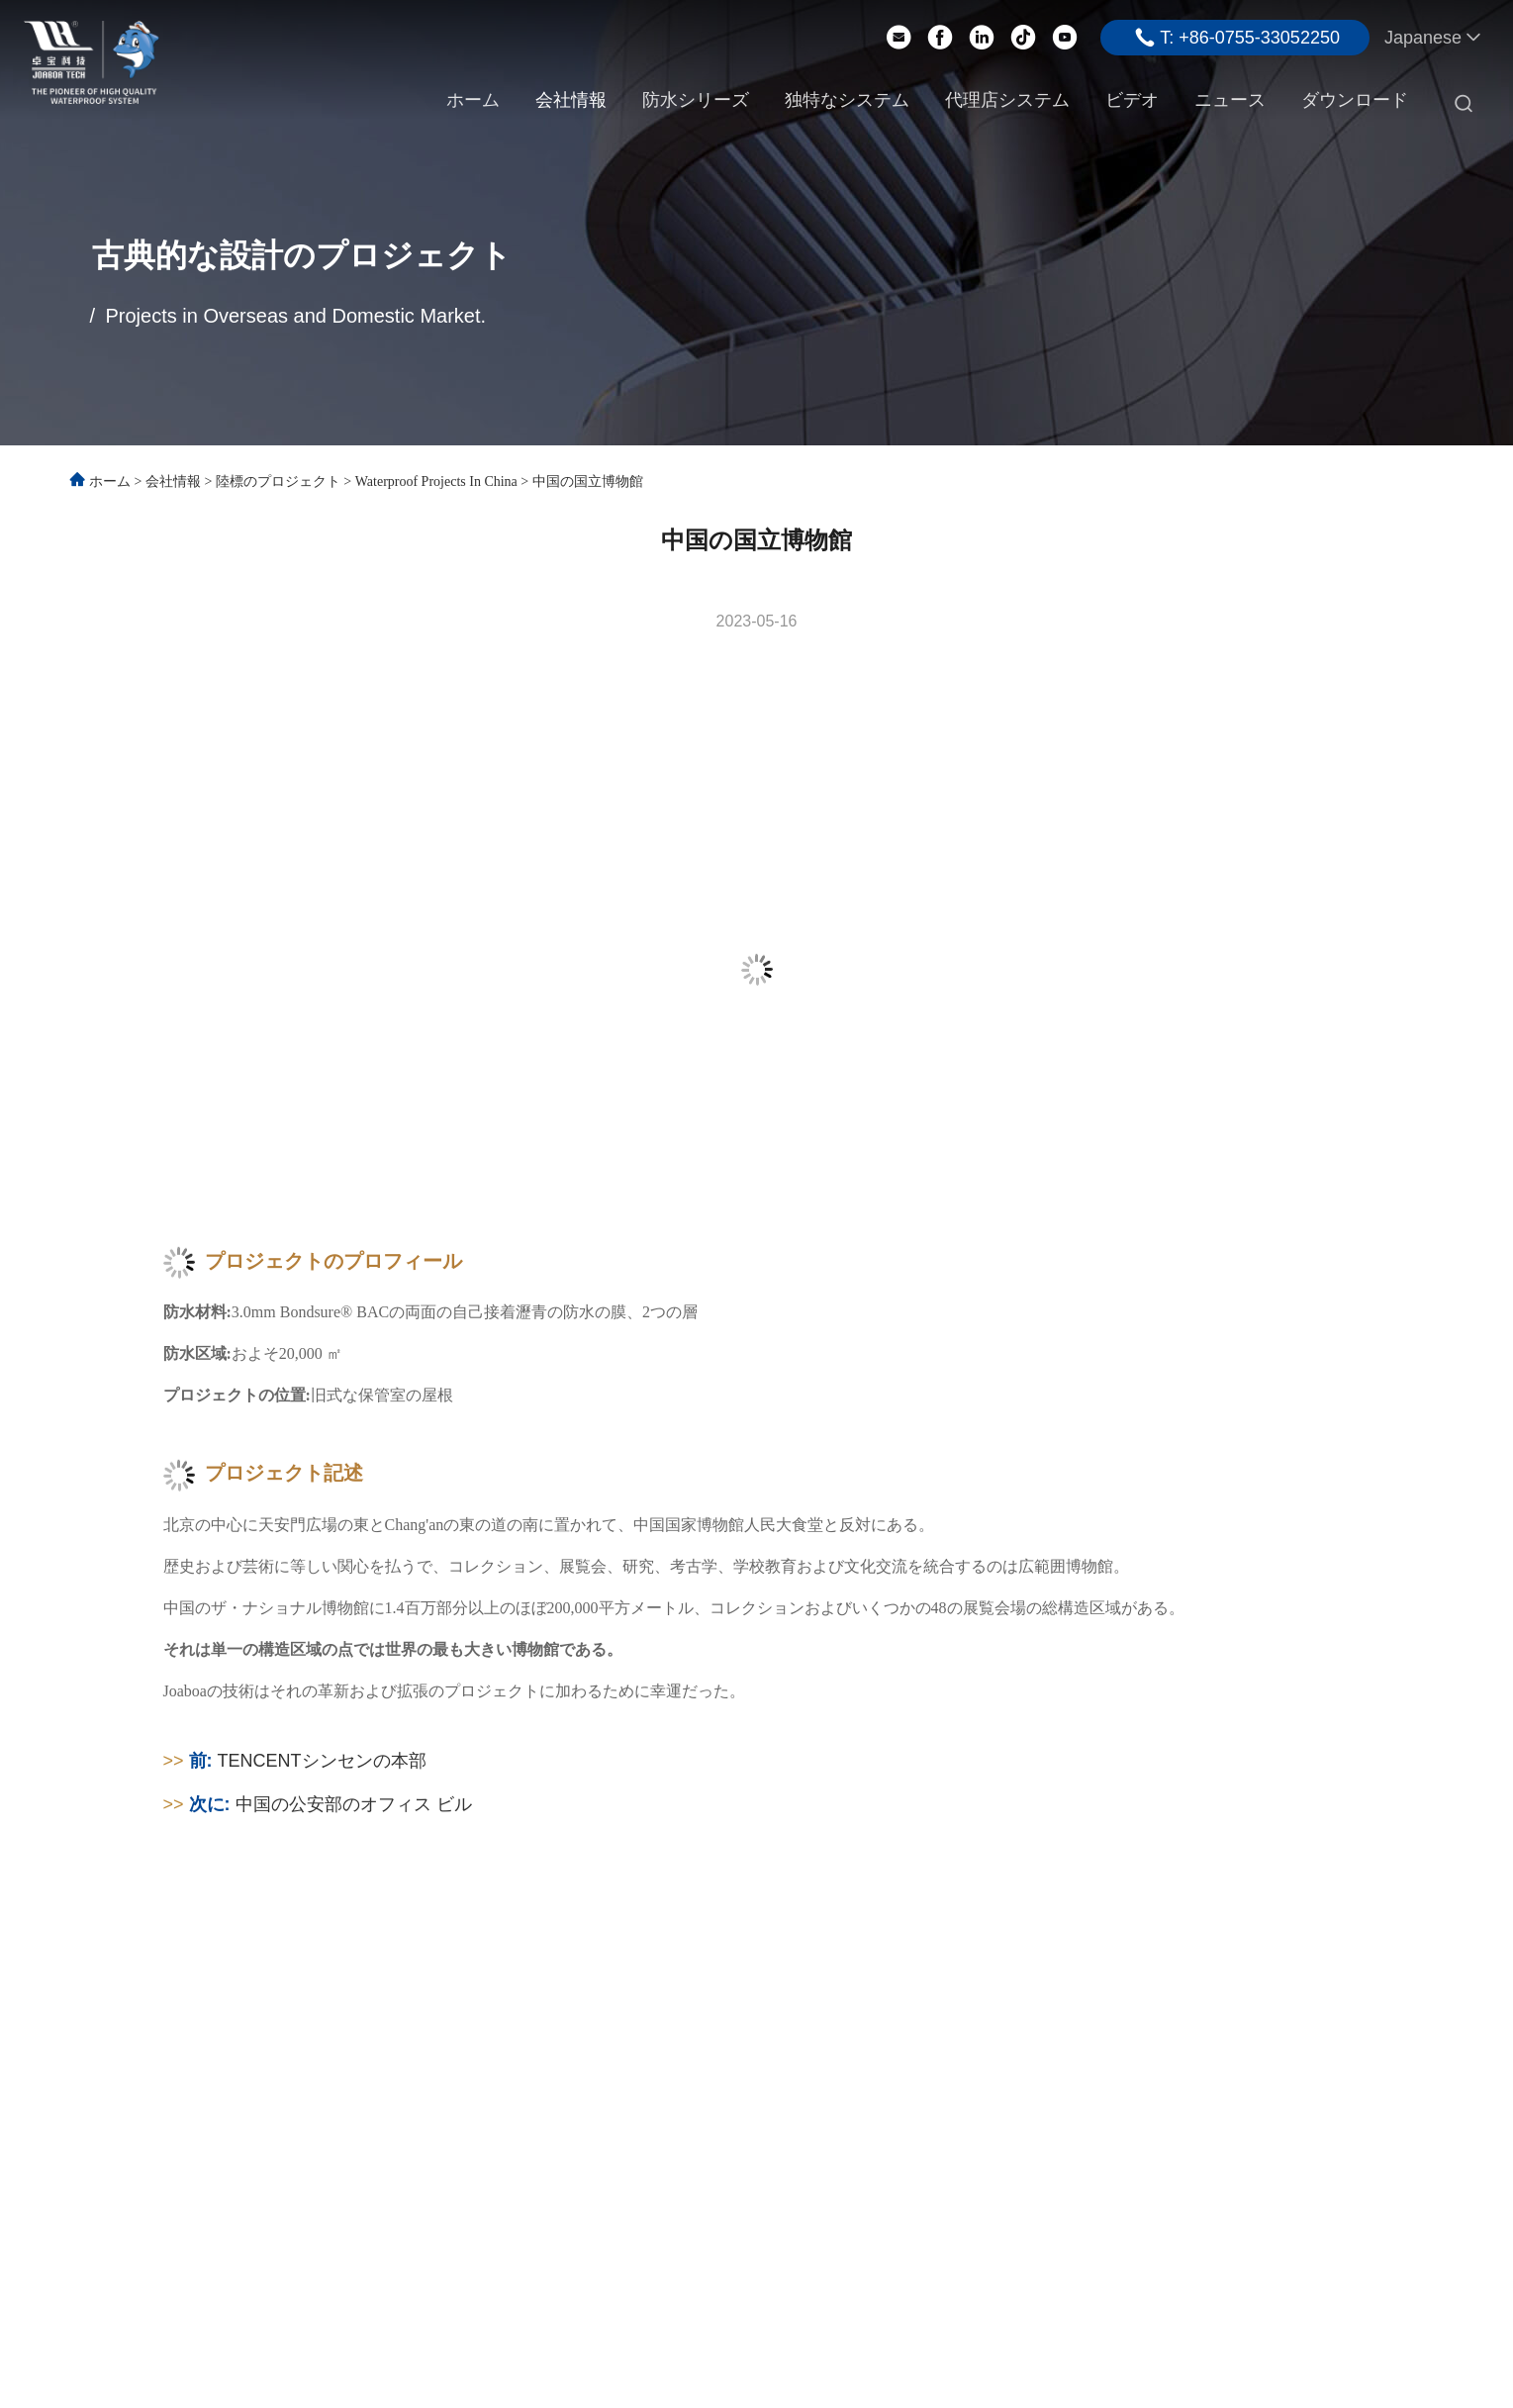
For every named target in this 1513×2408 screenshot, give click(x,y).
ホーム (473, 100)
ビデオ (1132, 100)
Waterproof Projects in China (436, 481)
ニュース (1230, 100)
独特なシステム (847, 100)
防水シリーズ (695, 100)
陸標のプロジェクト (278, 481)
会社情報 (571, 100)
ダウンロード (1354, 100)
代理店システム (1007, 100)
